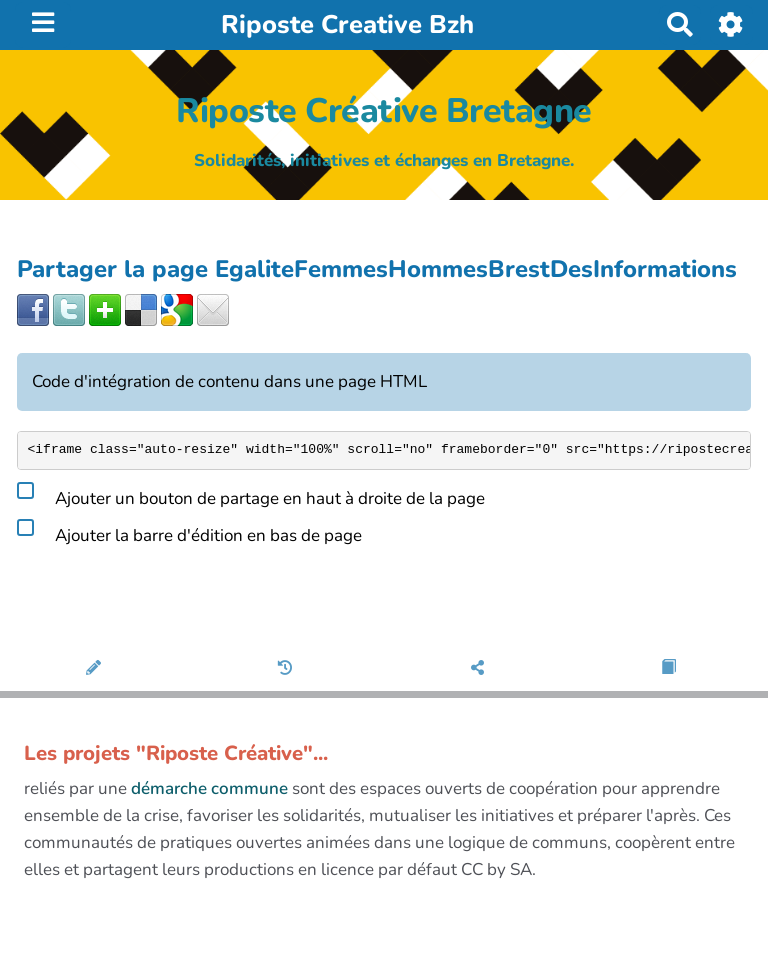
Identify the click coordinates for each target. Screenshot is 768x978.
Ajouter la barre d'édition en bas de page (189, 532)
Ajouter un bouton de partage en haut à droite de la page (251, 495)
